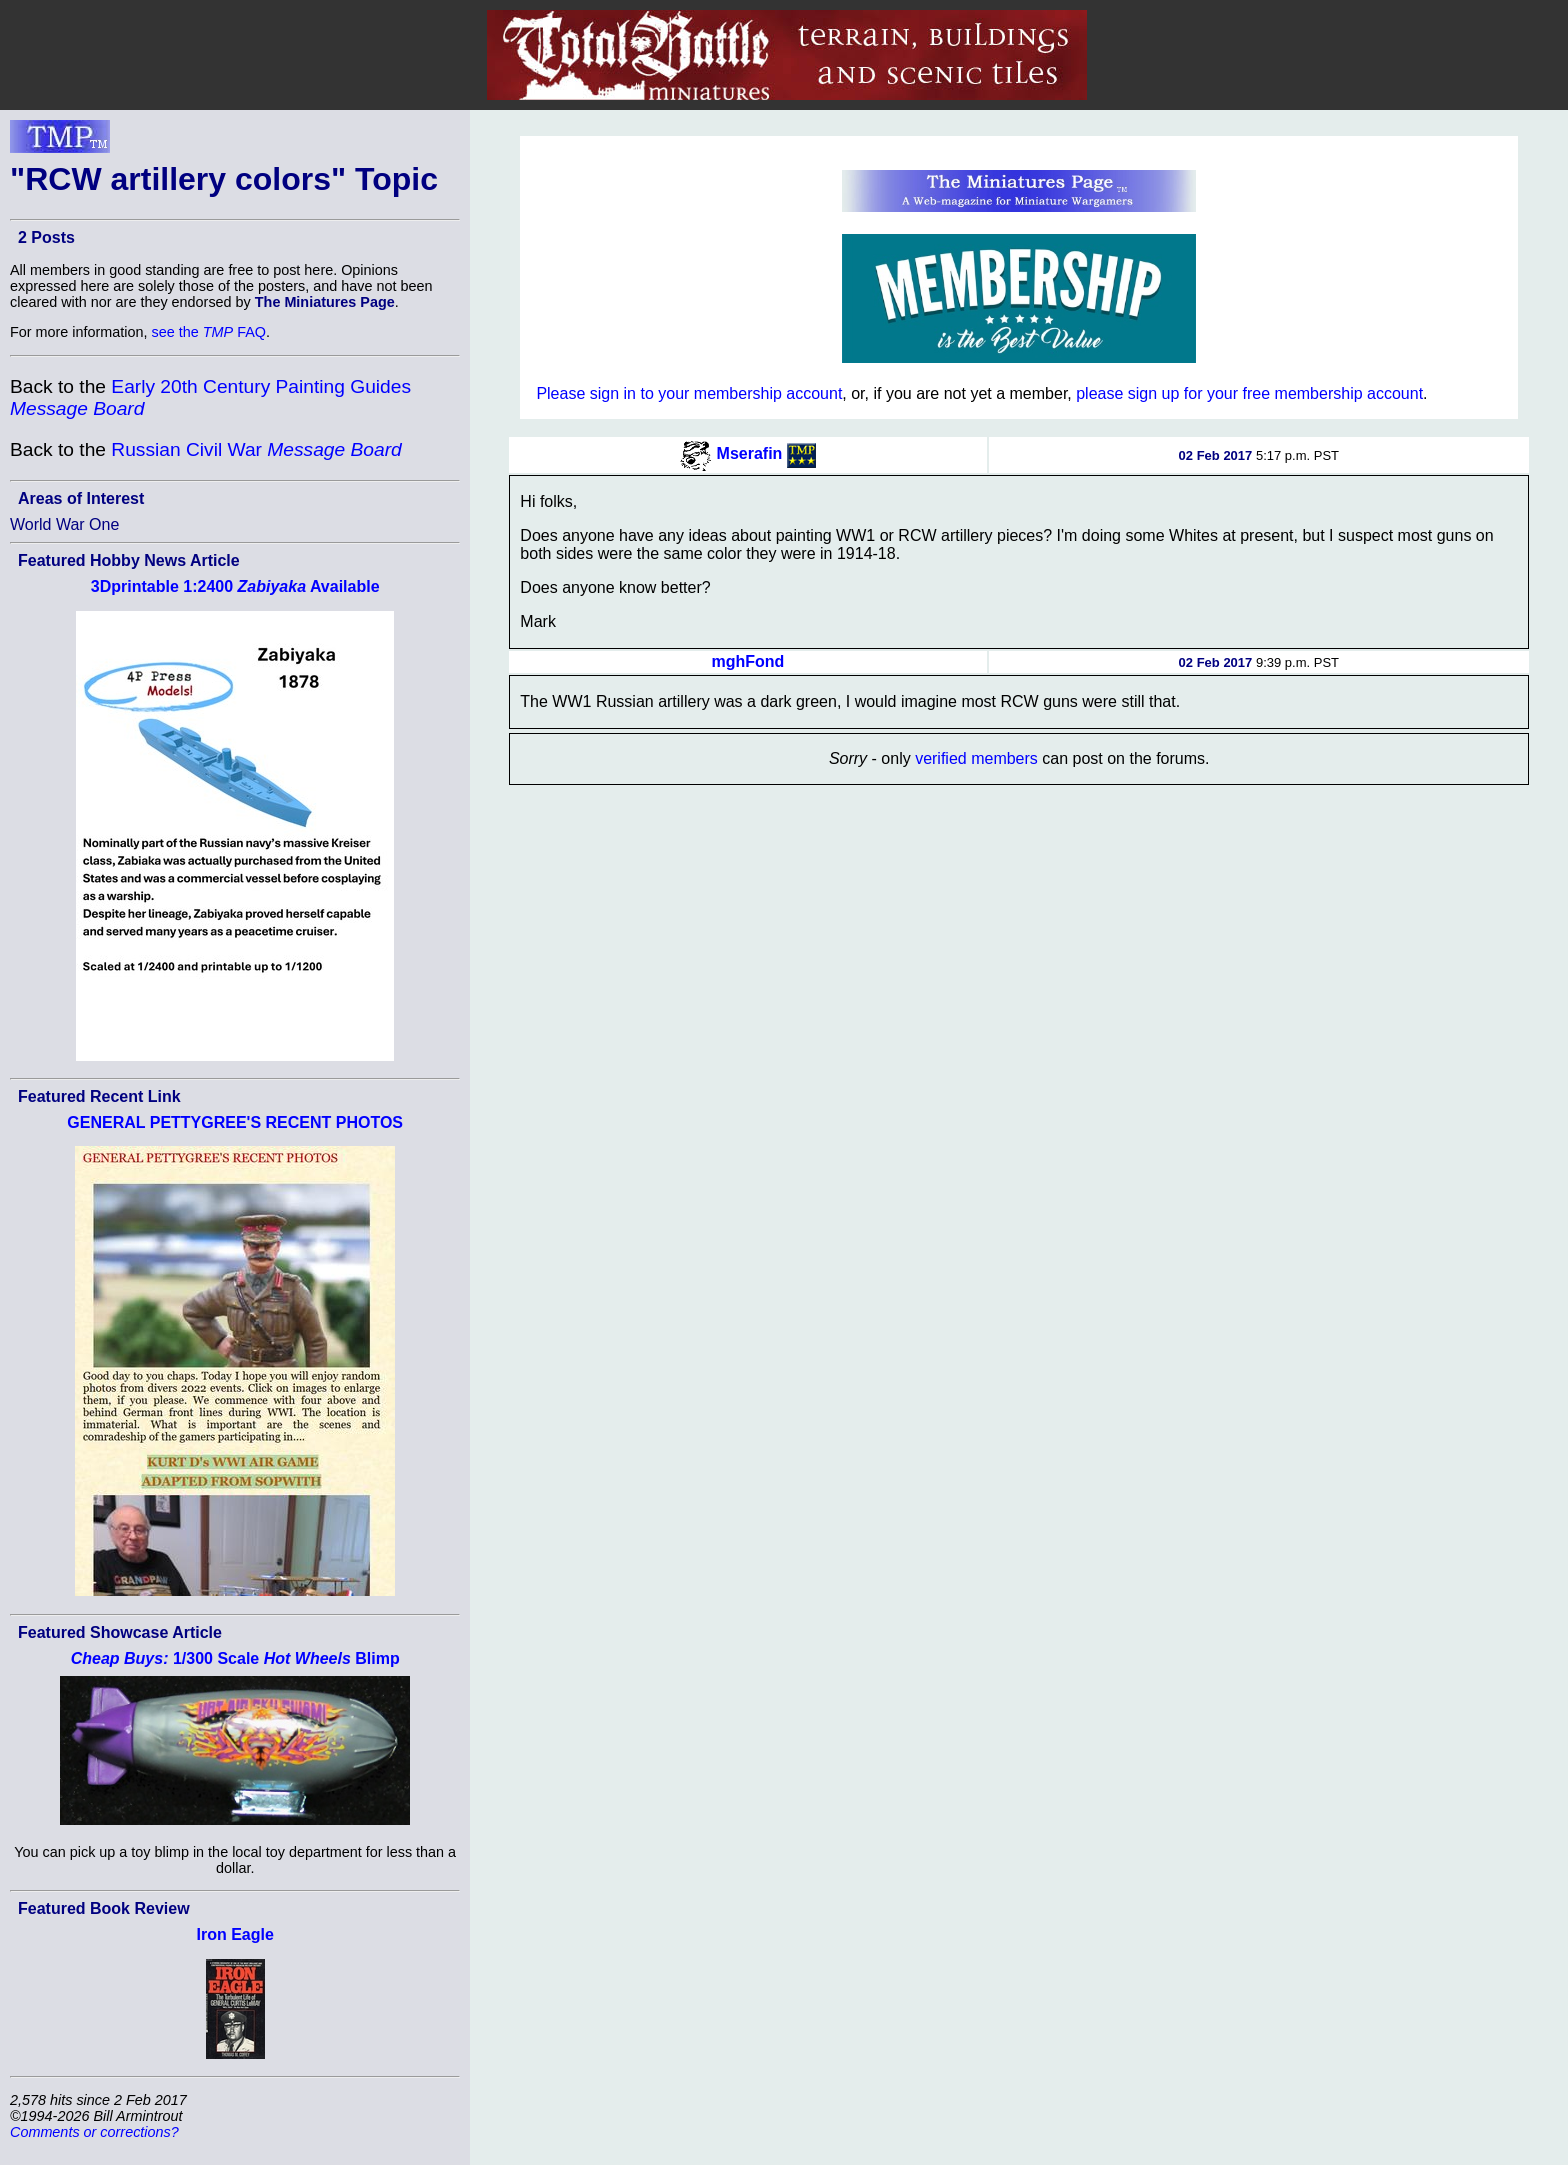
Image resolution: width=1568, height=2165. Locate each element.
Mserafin (750, 453)
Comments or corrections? (94, 2132)
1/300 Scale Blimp (235, 1658)
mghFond (748, 661)
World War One (64, 524)
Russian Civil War (256, 449)
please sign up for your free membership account (1249, 393)
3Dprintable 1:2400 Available (235, 586)
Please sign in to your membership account (689, 393)
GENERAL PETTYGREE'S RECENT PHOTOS (235, 1122)
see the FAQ (209, 332)
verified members (976, 758)
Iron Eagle (235, 1934)
